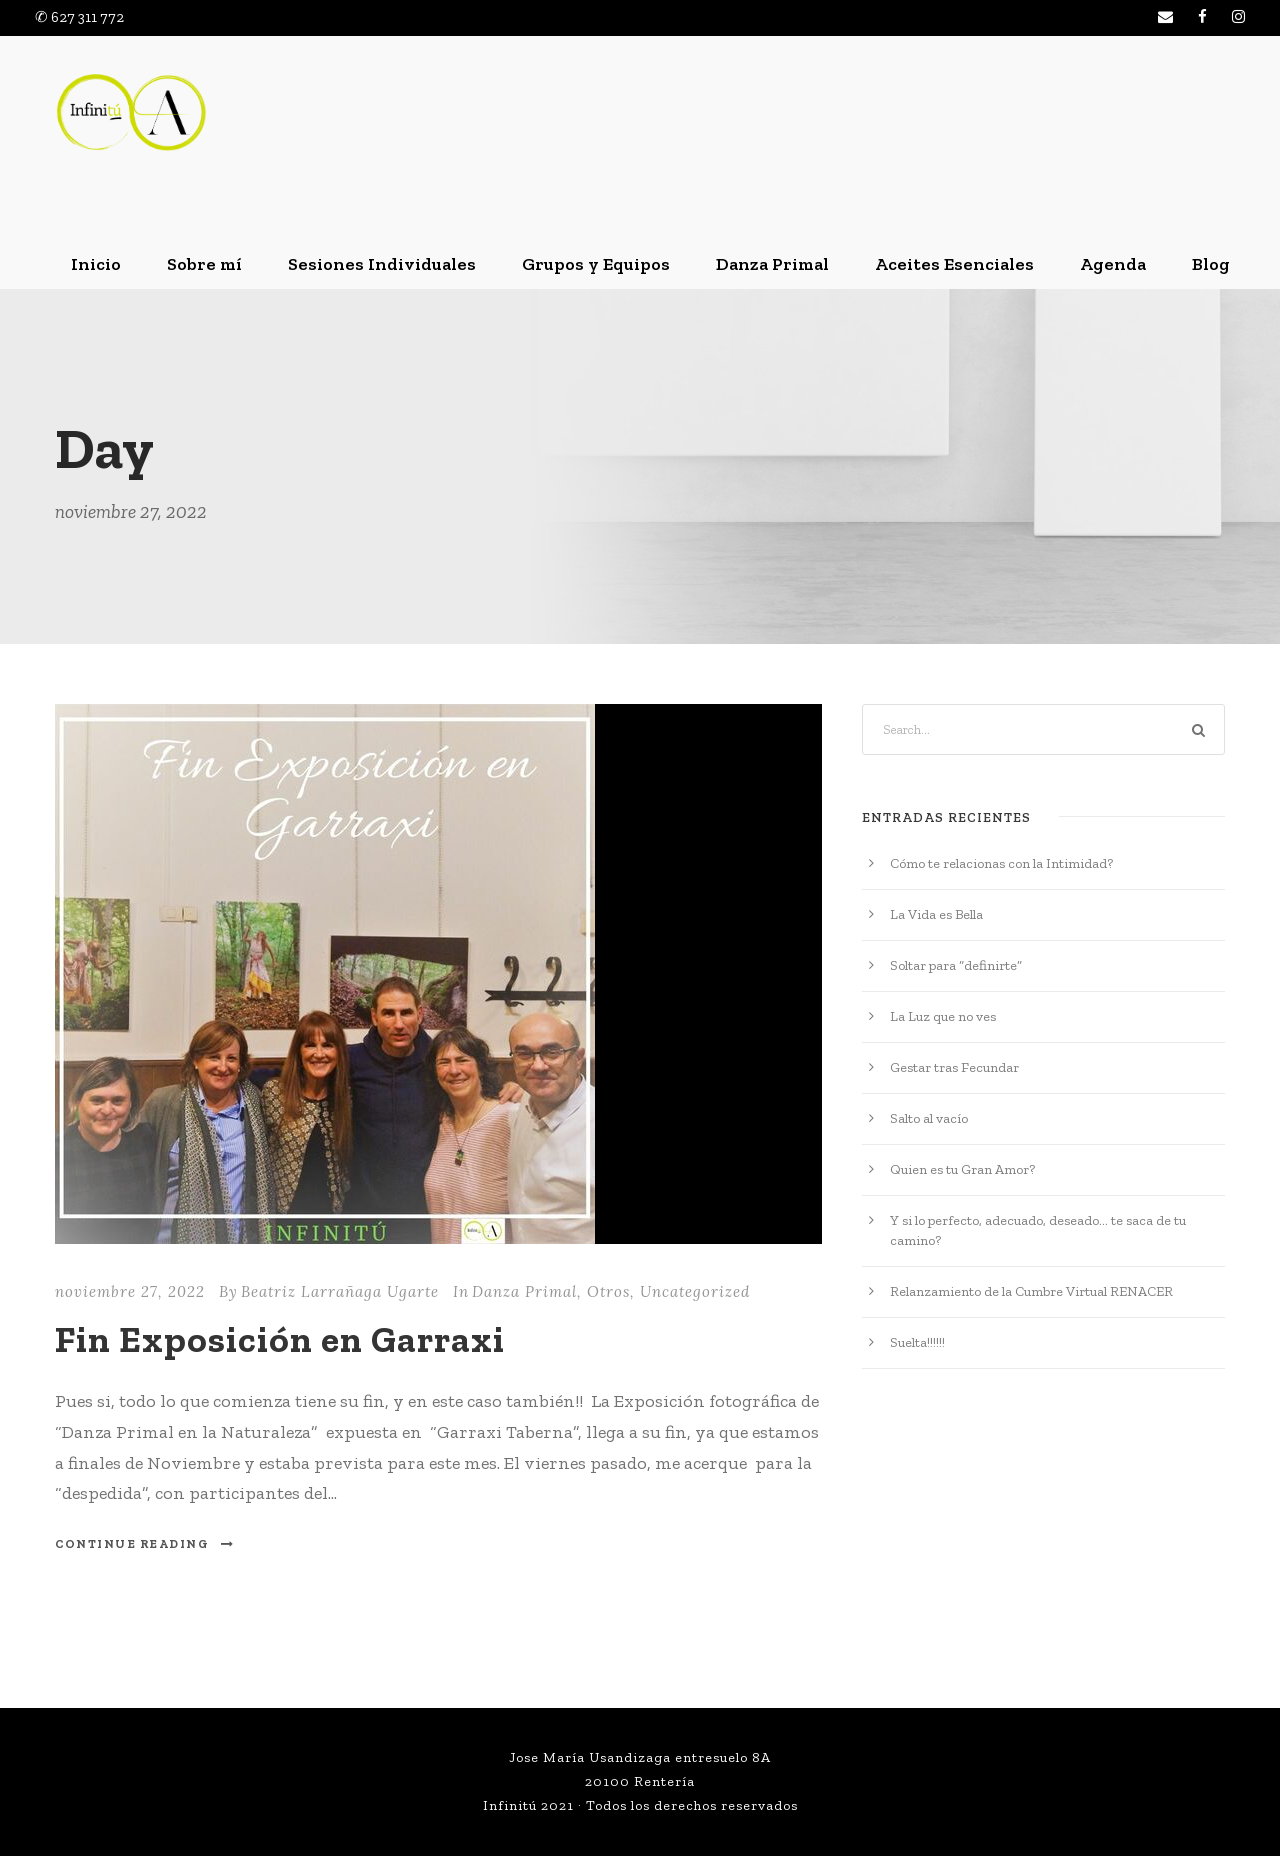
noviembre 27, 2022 (130, 1291)
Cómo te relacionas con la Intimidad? (1001, 863)
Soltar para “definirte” (956, 965)
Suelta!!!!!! (917, 1342)
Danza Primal (772, 264)
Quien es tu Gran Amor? (962, 1169)
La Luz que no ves (943, 1016)
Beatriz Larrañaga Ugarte (340, 1291)
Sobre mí (204, 264)
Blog (1211, 264)
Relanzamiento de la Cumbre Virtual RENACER (1031, 1291)
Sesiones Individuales (382, 264)
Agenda (1113, 264)
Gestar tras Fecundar (954, 1067)
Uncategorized (695, 1291)
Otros (608, 1291)
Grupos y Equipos (596, 264)
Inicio (96, 264)
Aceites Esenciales (954, 264)
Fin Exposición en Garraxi (280, 1339)
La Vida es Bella (936, 914)
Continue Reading (145, 1544)
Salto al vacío (929, 1118)
